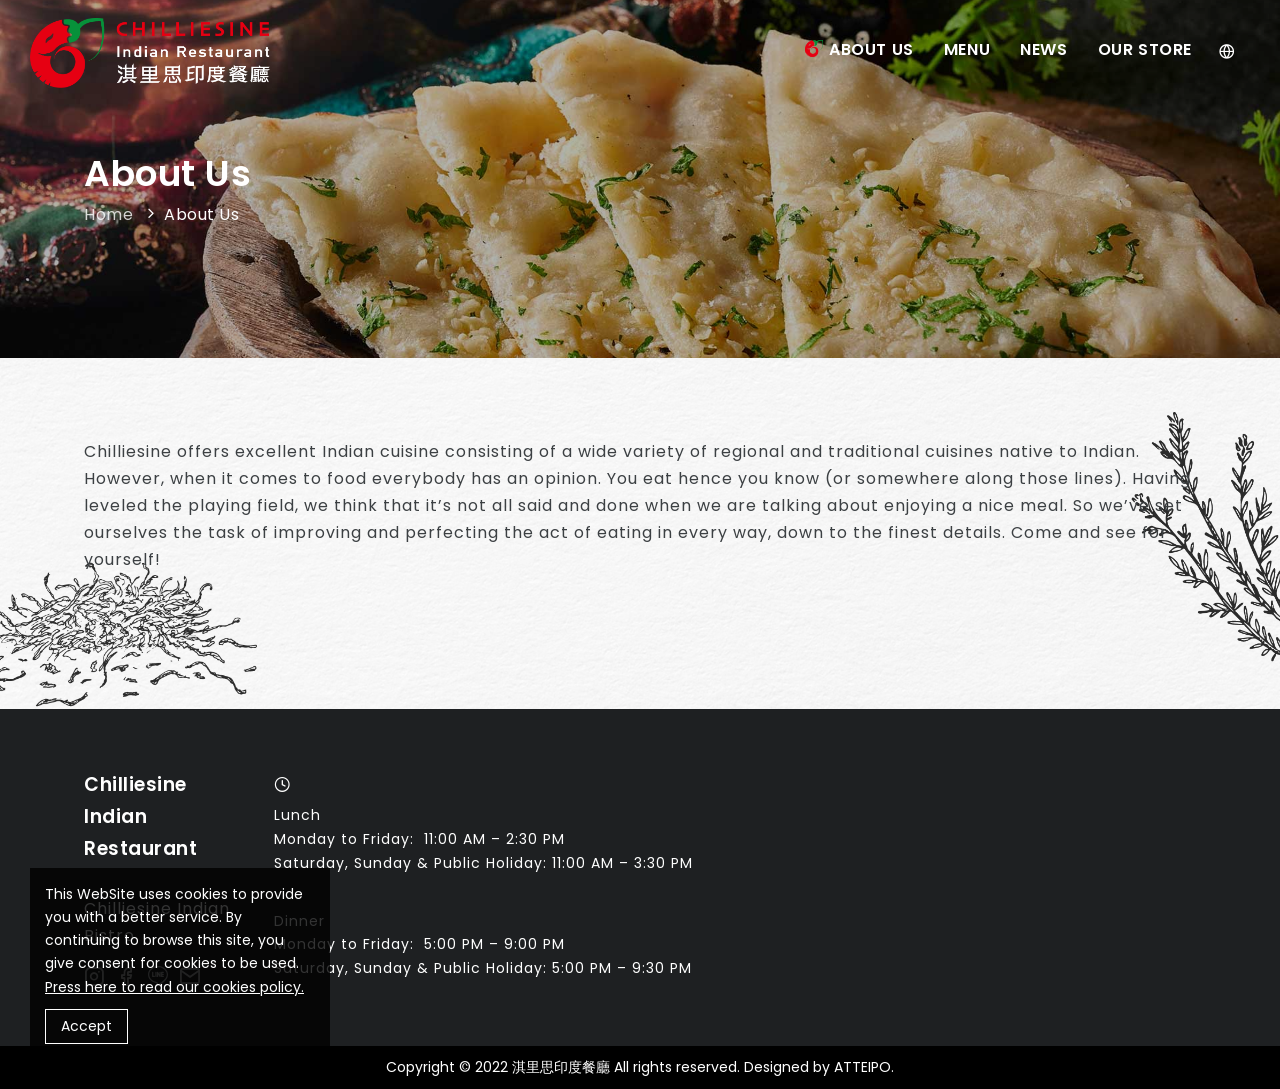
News (1043, 49)
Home (111, 214)
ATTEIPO (862, 1067)
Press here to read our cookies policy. (174, 987)
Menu (967, 49)
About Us (871, 49)
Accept (86, 1026)
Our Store (1145, 49)
